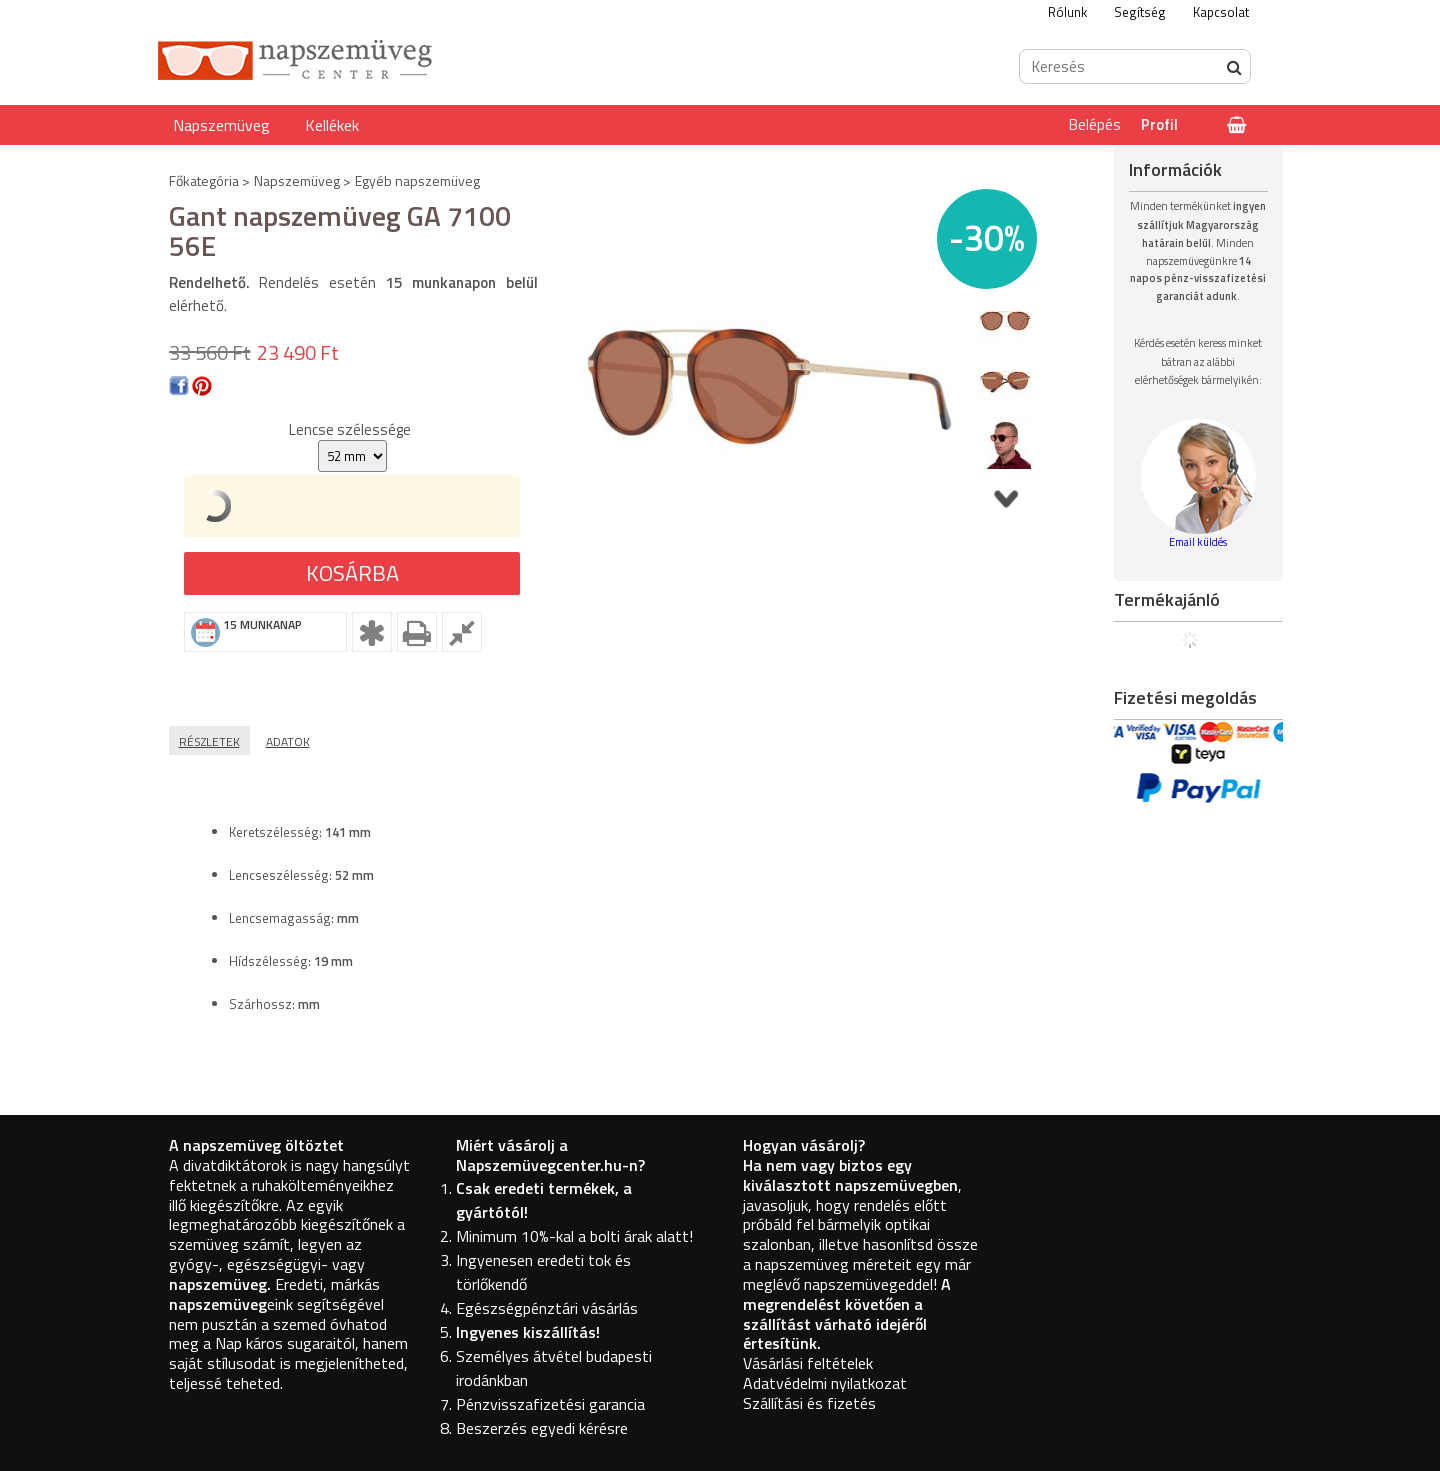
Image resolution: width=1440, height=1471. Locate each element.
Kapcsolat (1221, 12)
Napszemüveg (221, 125)
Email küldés (1198, 542)
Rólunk (1067, 12)
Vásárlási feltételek (808, 1363)
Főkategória (204, 180)
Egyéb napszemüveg (417, 180)
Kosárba (352, 573)
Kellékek (332, 125)
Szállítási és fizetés (809, 1403)
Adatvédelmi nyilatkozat (825, 1383)
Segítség (1140, 12)
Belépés (1095, 124)
